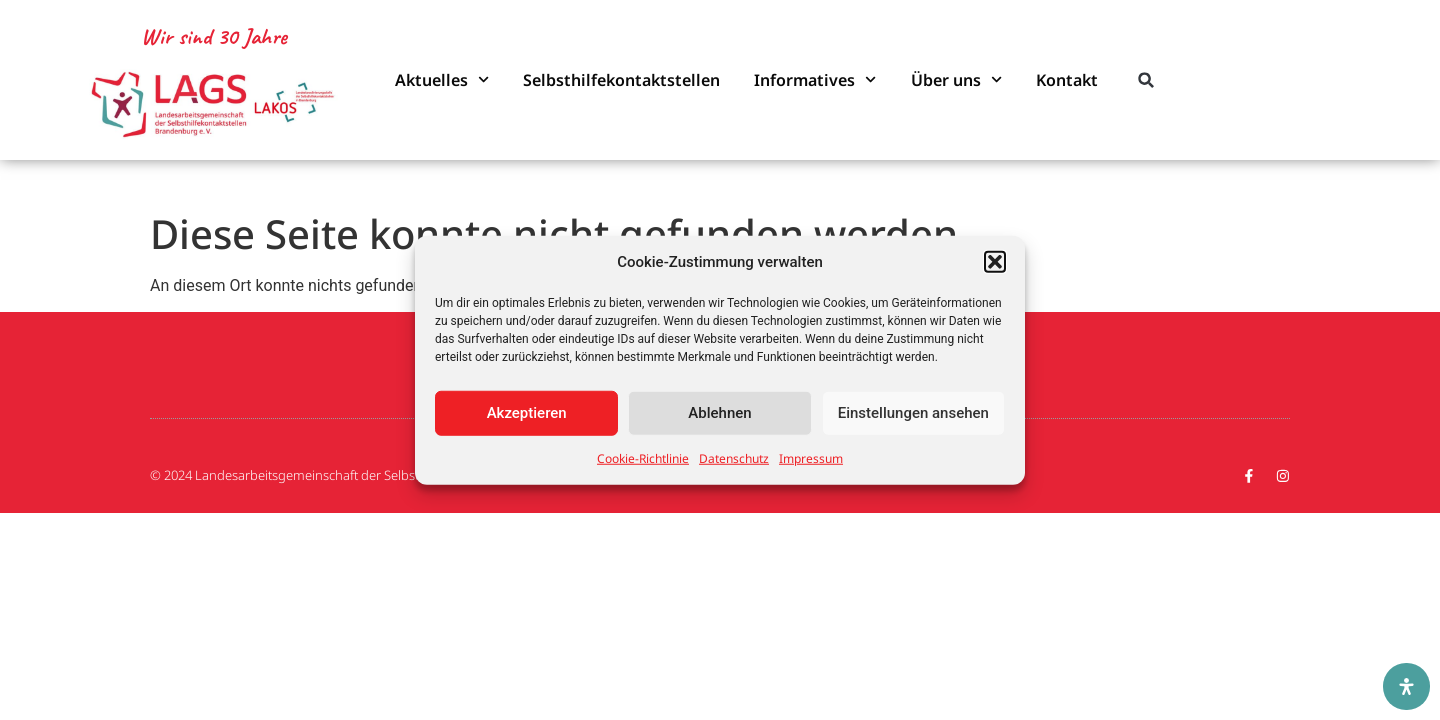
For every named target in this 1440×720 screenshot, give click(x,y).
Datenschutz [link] (734, 457)
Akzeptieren (527, 413)
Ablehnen (719, 413)
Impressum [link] (811, 457)
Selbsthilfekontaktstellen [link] (621, 80)
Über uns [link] (956, 79)
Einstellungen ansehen (913, 413)
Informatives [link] (815, 79)
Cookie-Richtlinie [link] (643, 457)
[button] (995, 262)
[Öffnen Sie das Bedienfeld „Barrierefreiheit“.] (1406, 686)
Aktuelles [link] (442, 79)
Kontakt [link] (1067, 80)
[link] (213, 104)
